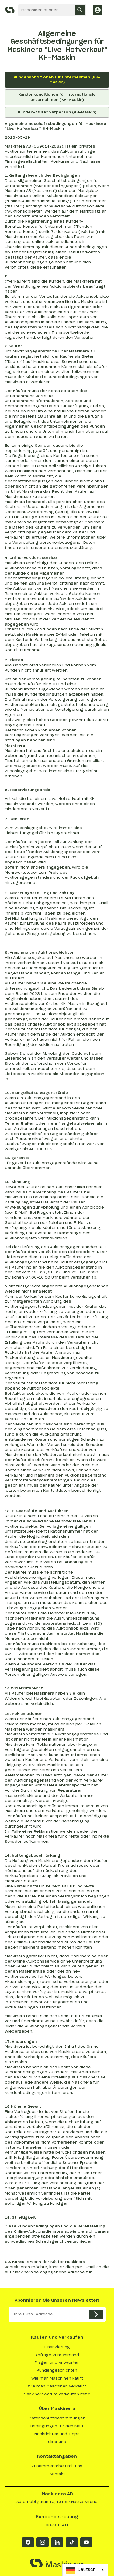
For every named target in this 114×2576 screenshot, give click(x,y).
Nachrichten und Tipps (57, 2434)
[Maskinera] (10, 10)
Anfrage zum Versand (57, 2355)
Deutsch (80, 2570)
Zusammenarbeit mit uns (57, 2466)
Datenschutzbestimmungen (57, 2418)
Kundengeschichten (57, 2370)
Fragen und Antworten (57, 2362)
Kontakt (57, 2474)
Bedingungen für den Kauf (57, 2426)
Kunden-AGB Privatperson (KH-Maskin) (57, 112)
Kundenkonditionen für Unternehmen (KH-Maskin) (57, 79)
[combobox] (85, 2570)
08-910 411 (57, 2525)
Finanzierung (57, 2347)
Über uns (57, 2442)
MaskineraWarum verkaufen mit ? (57, 2394)
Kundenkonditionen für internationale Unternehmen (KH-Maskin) (57, 97)
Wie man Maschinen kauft (57, 2378)
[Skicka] (96, 2314)
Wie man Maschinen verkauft (57, 2386)
